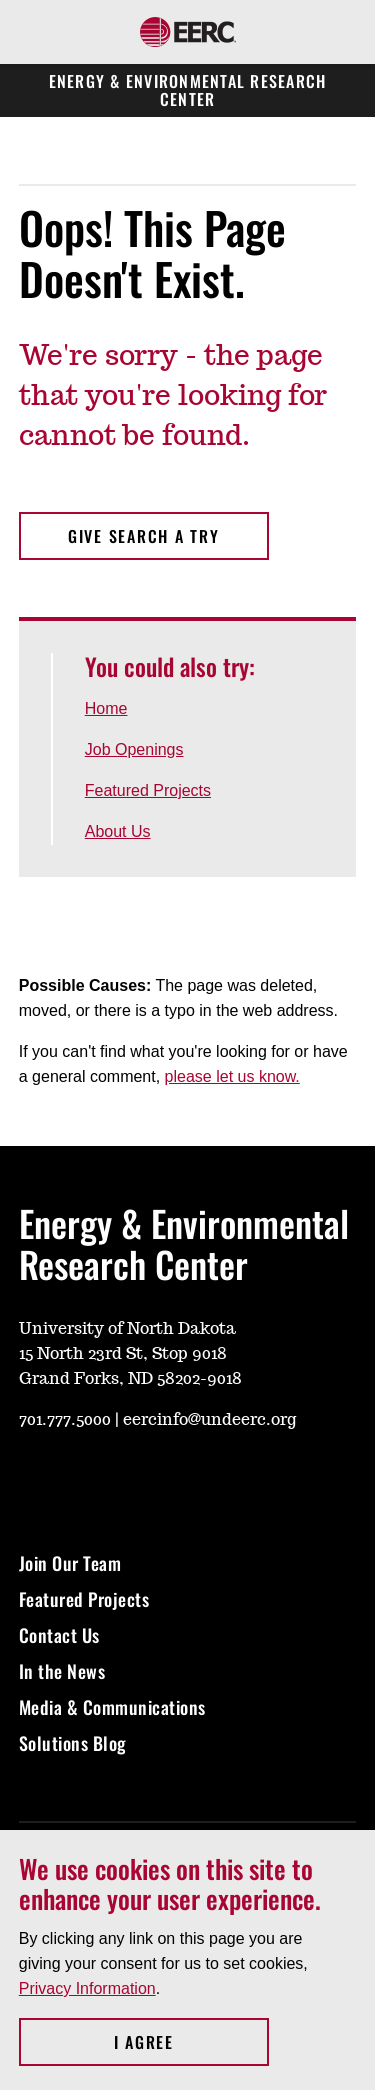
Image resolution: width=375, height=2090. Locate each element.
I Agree (191, 2042)
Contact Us (59, 1635)
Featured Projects (148, 790)
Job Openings (134, 749)
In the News (64, 1671)
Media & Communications (112, 1707)
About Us (118, 831)
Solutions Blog (73, 1743)
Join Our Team (70, 1563)
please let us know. (232, 1076)
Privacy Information (87, 1988)
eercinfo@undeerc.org (209, 1420)
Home (106, 708)
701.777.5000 (65, 1420)
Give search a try (144, 536)
